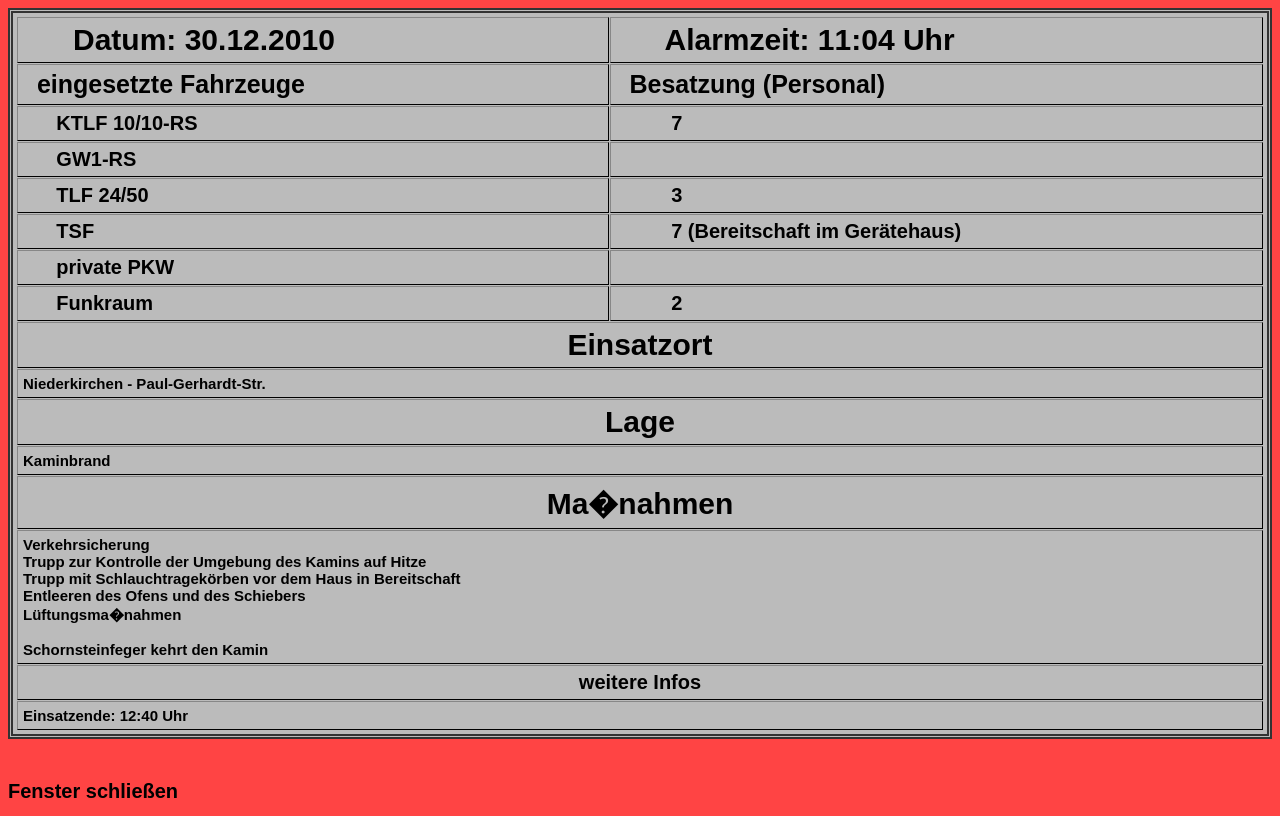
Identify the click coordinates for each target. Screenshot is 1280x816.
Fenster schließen (93, 791)
